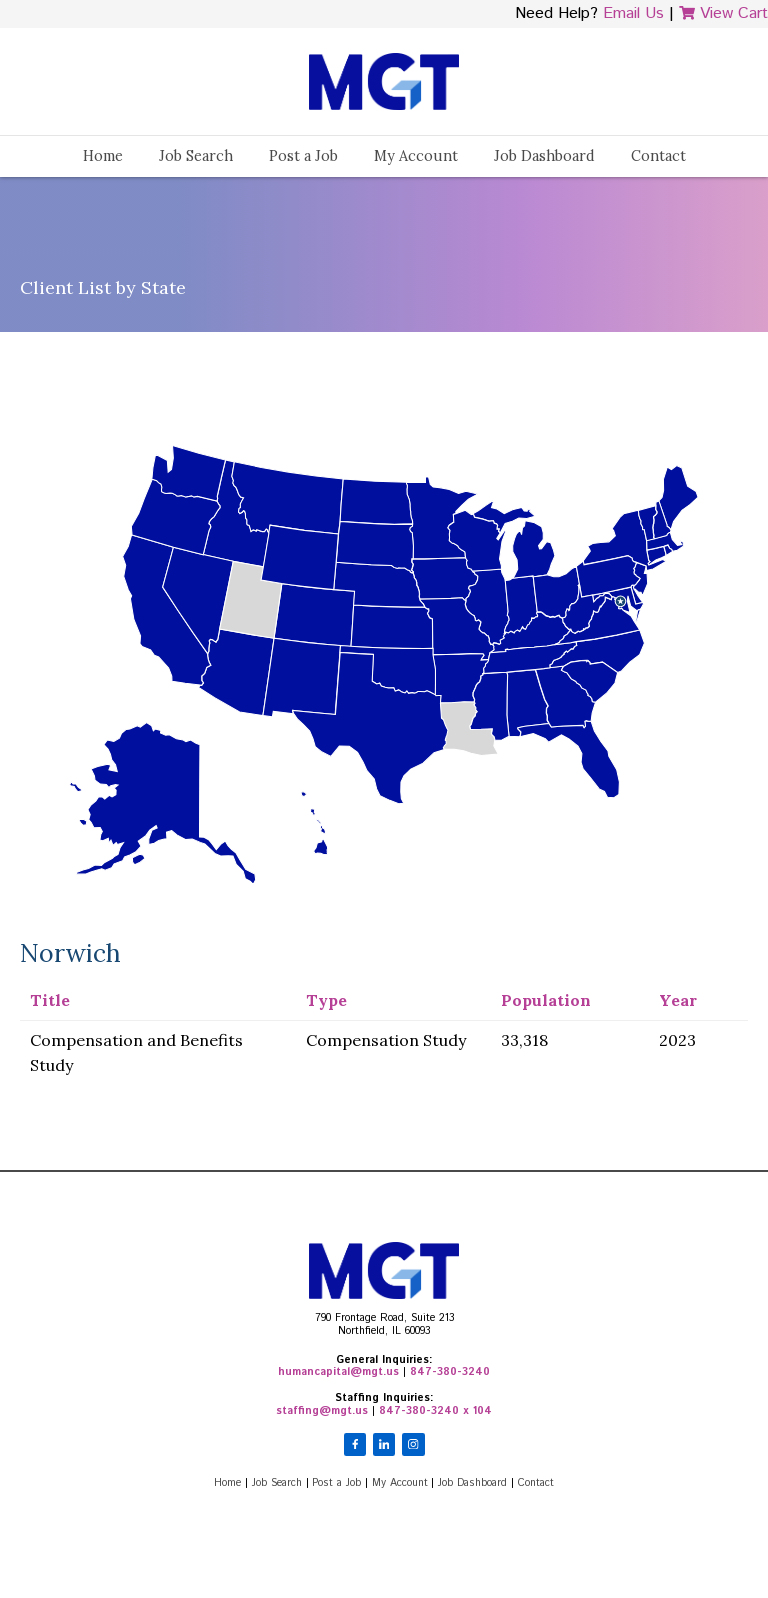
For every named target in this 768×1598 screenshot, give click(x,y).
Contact (658, 156)
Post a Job (303, 156)
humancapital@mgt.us (338, 1372)
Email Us (633, 13)
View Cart (723, 13)
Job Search (196, 156)
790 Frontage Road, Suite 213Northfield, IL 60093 (384, 1324)
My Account (416, 156)
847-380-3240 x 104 (435, 1411)
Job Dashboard (544, 156)
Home (103, 156)
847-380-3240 (450, 1372)
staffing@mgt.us (322, 1411)
